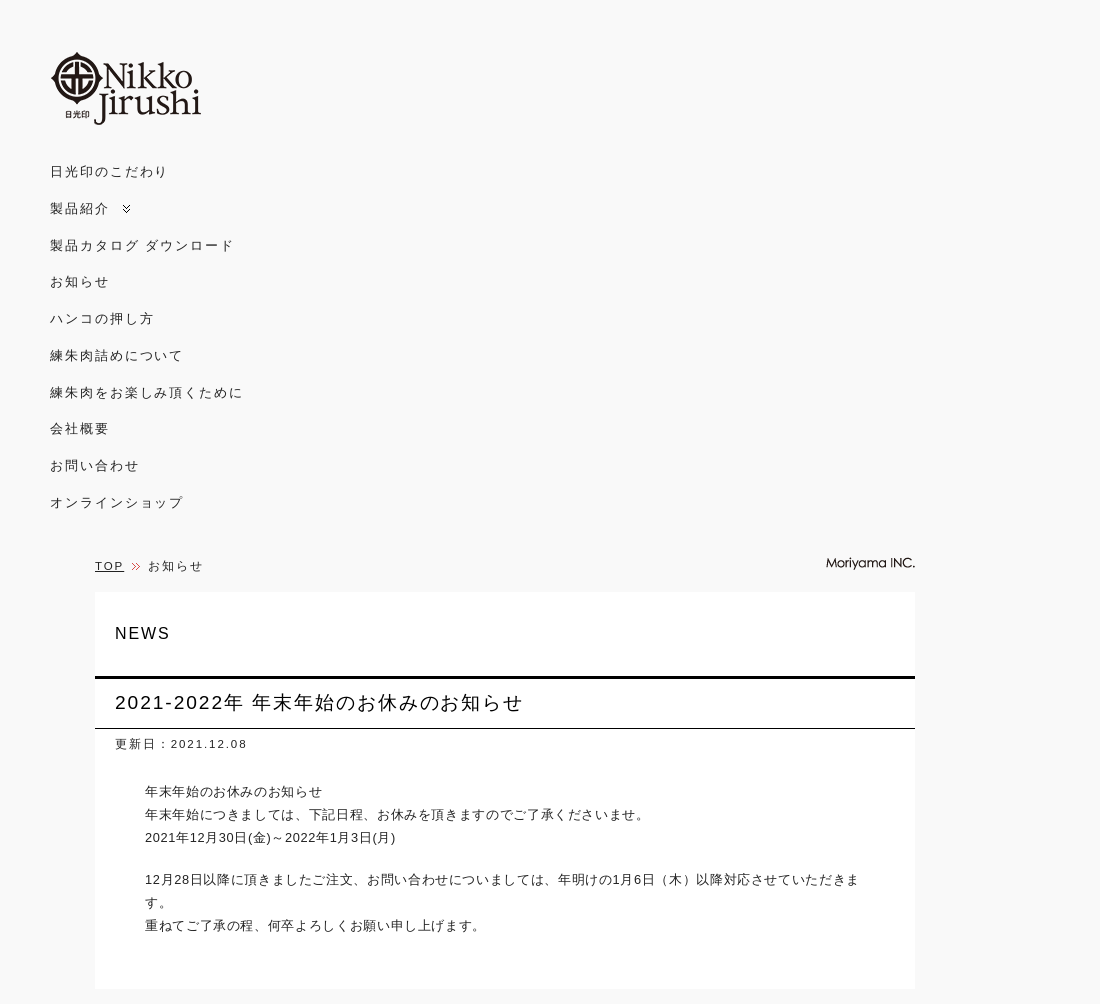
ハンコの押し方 (102, 318)
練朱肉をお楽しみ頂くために (147, 392)
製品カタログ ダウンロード (142, 245)
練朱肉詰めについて (117, 355)
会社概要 (80, 428)
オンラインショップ (117, 502)
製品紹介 (80, 208)
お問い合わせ (95, 465)
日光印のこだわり (109, 171)
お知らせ (80, 281)
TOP (109, 566)
